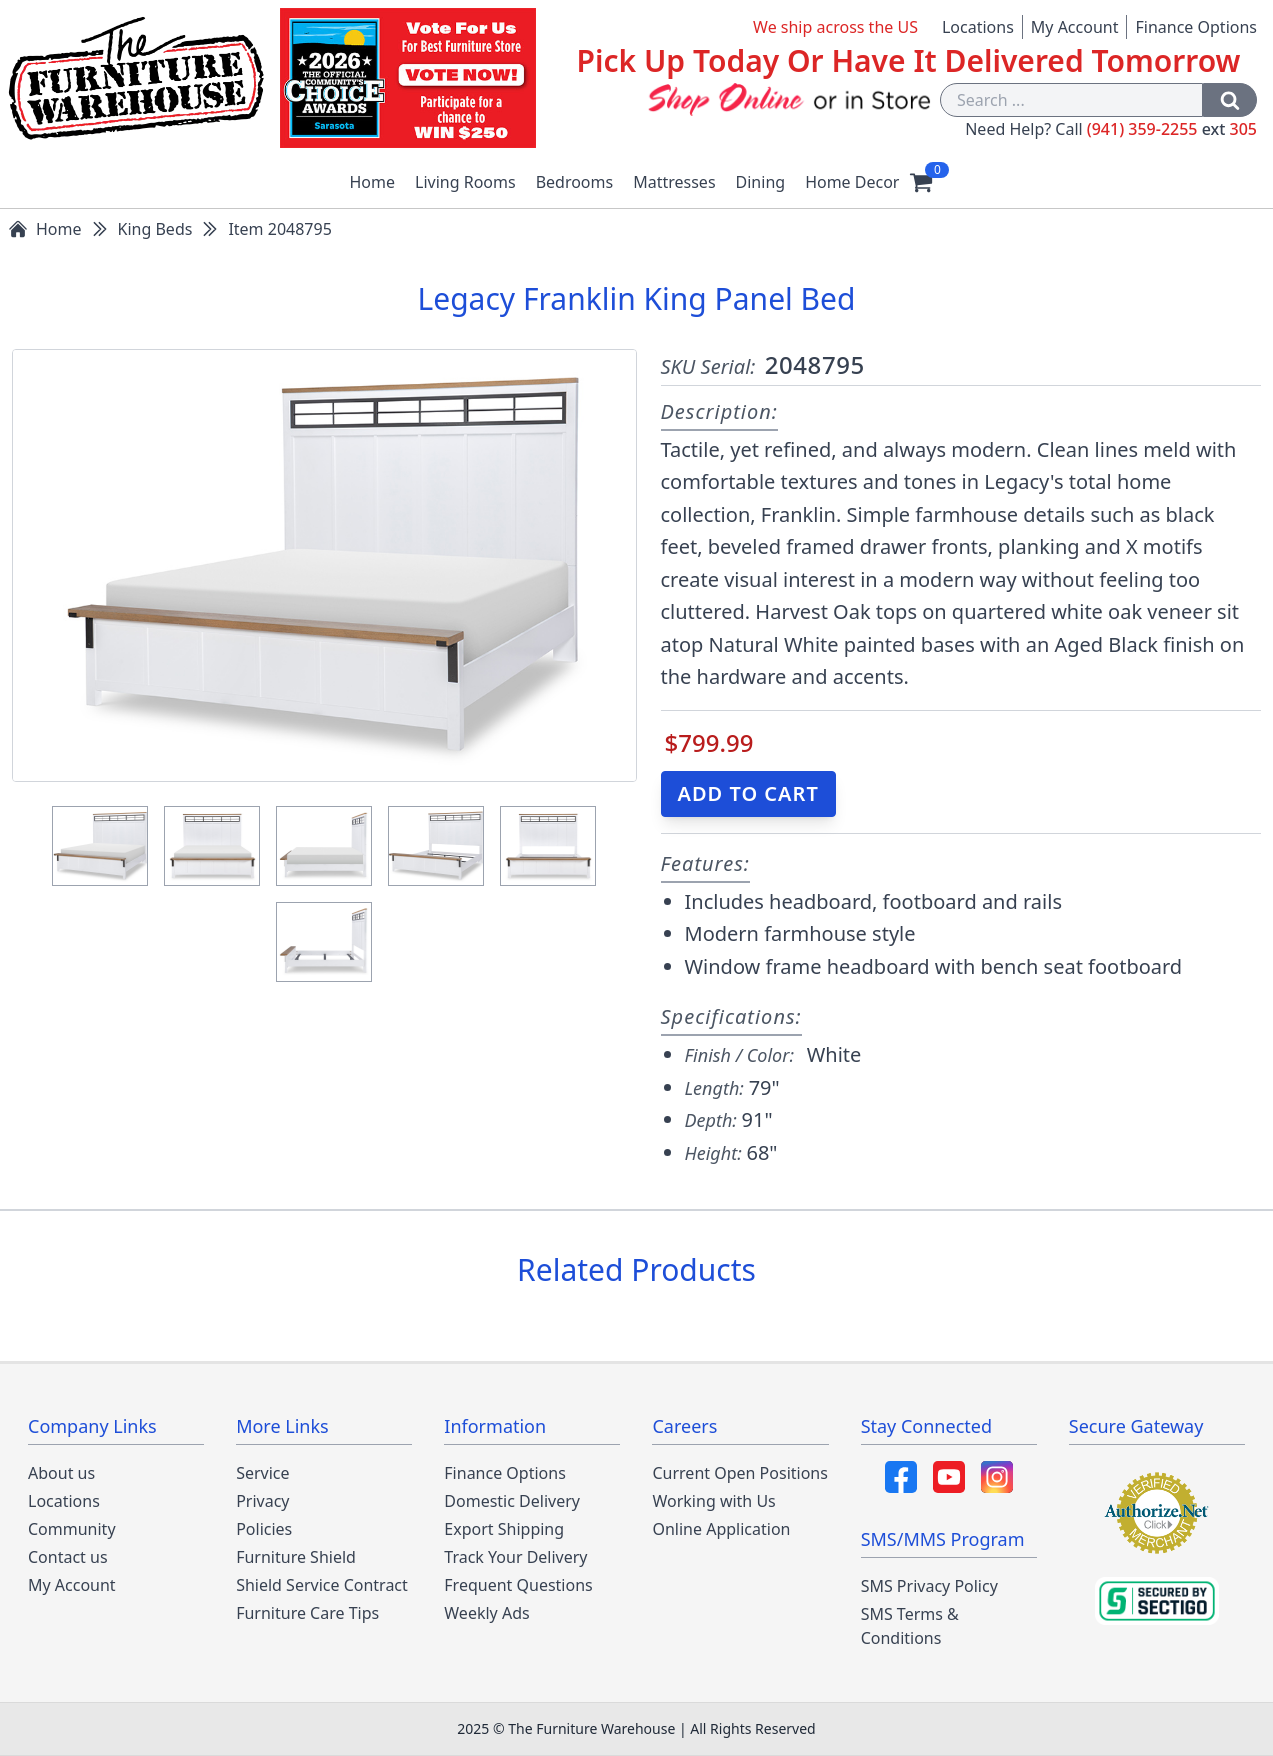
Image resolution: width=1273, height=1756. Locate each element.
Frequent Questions (518, 1585)
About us (61, 1473)
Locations (978, 27)
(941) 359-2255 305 (1172, 129)
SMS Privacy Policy (929, 1586)
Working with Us (713, 1501)
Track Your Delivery (515, 1557)
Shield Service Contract (322, 1585)
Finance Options (1196, 27)
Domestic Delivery (512, 1501)
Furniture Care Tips (307, 1613)
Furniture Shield (296, 1557)
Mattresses (674, 182)
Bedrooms (575, 182)
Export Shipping (504, 1529)
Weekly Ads (486, 1613)
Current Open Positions (739, 1473)
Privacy (262, 1501)
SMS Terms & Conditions (910, 1626)
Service (262, 1473)
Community (72, 1529)
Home (373, 182)
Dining (761, 182)
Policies (264, 1529)
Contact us (68, 1557)
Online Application (721, 1529)
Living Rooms (465, 182)
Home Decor (852, 182)
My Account (1075, 27)
